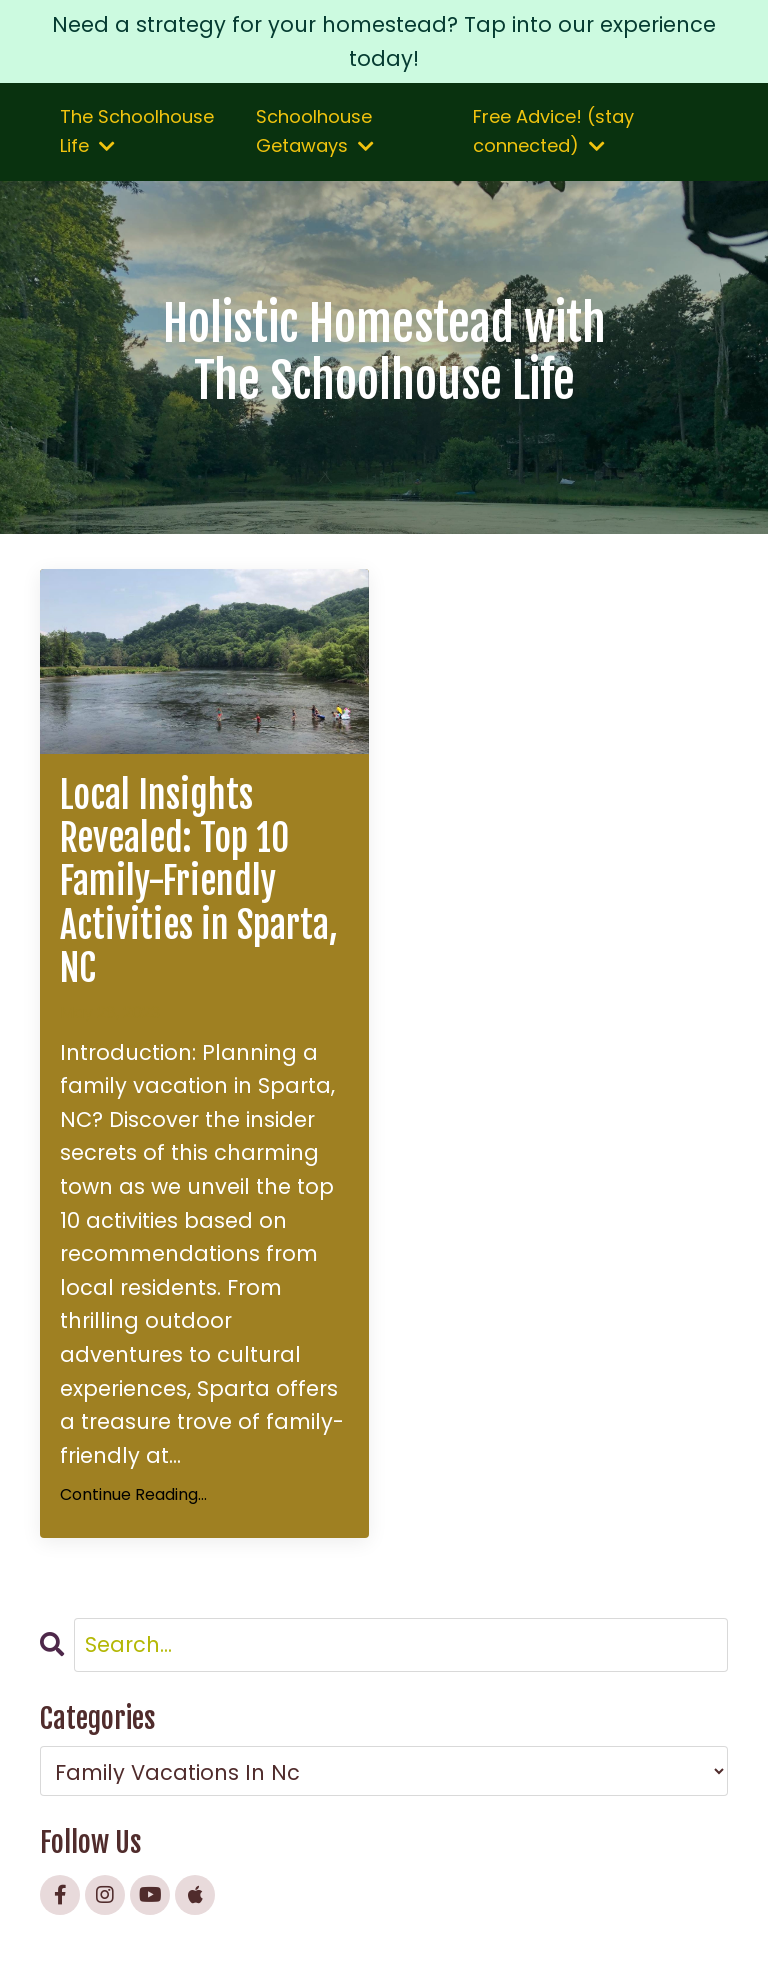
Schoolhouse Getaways (315, 131)
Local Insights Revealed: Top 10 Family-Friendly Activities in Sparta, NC (199, 882)
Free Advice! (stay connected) (553, 131)
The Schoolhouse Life (137, 131)
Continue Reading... (133, 1494)
